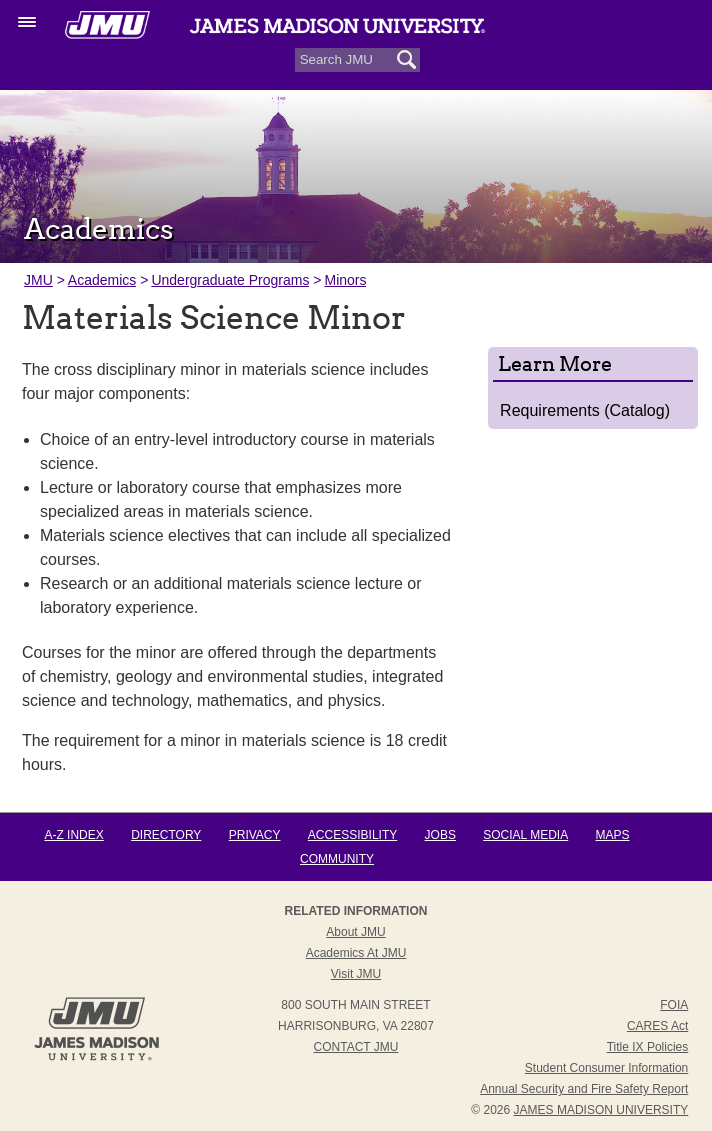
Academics (102, 280)
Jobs (440, 835)
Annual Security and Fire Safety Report (584, 1089)
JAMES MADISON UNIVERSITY (601, 1110)
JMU (38, 280)
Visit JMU (356, 974)
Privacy (255, 835)
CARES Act (657, 1026)
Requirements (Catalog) (585, 410)
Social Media (525, 835)
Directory (166, 835)
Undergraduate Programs (230, 280)
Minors (345, 280)
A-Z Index (73, 835)
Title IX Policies (648, 1047)
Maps (613, 835)
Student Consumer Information (606, 1068)
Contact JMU (356, 1047)
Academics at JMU (356, 953)
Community (337, 859)
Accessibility (352, 835)
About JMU (355, 932)
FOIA (674, 1005)
